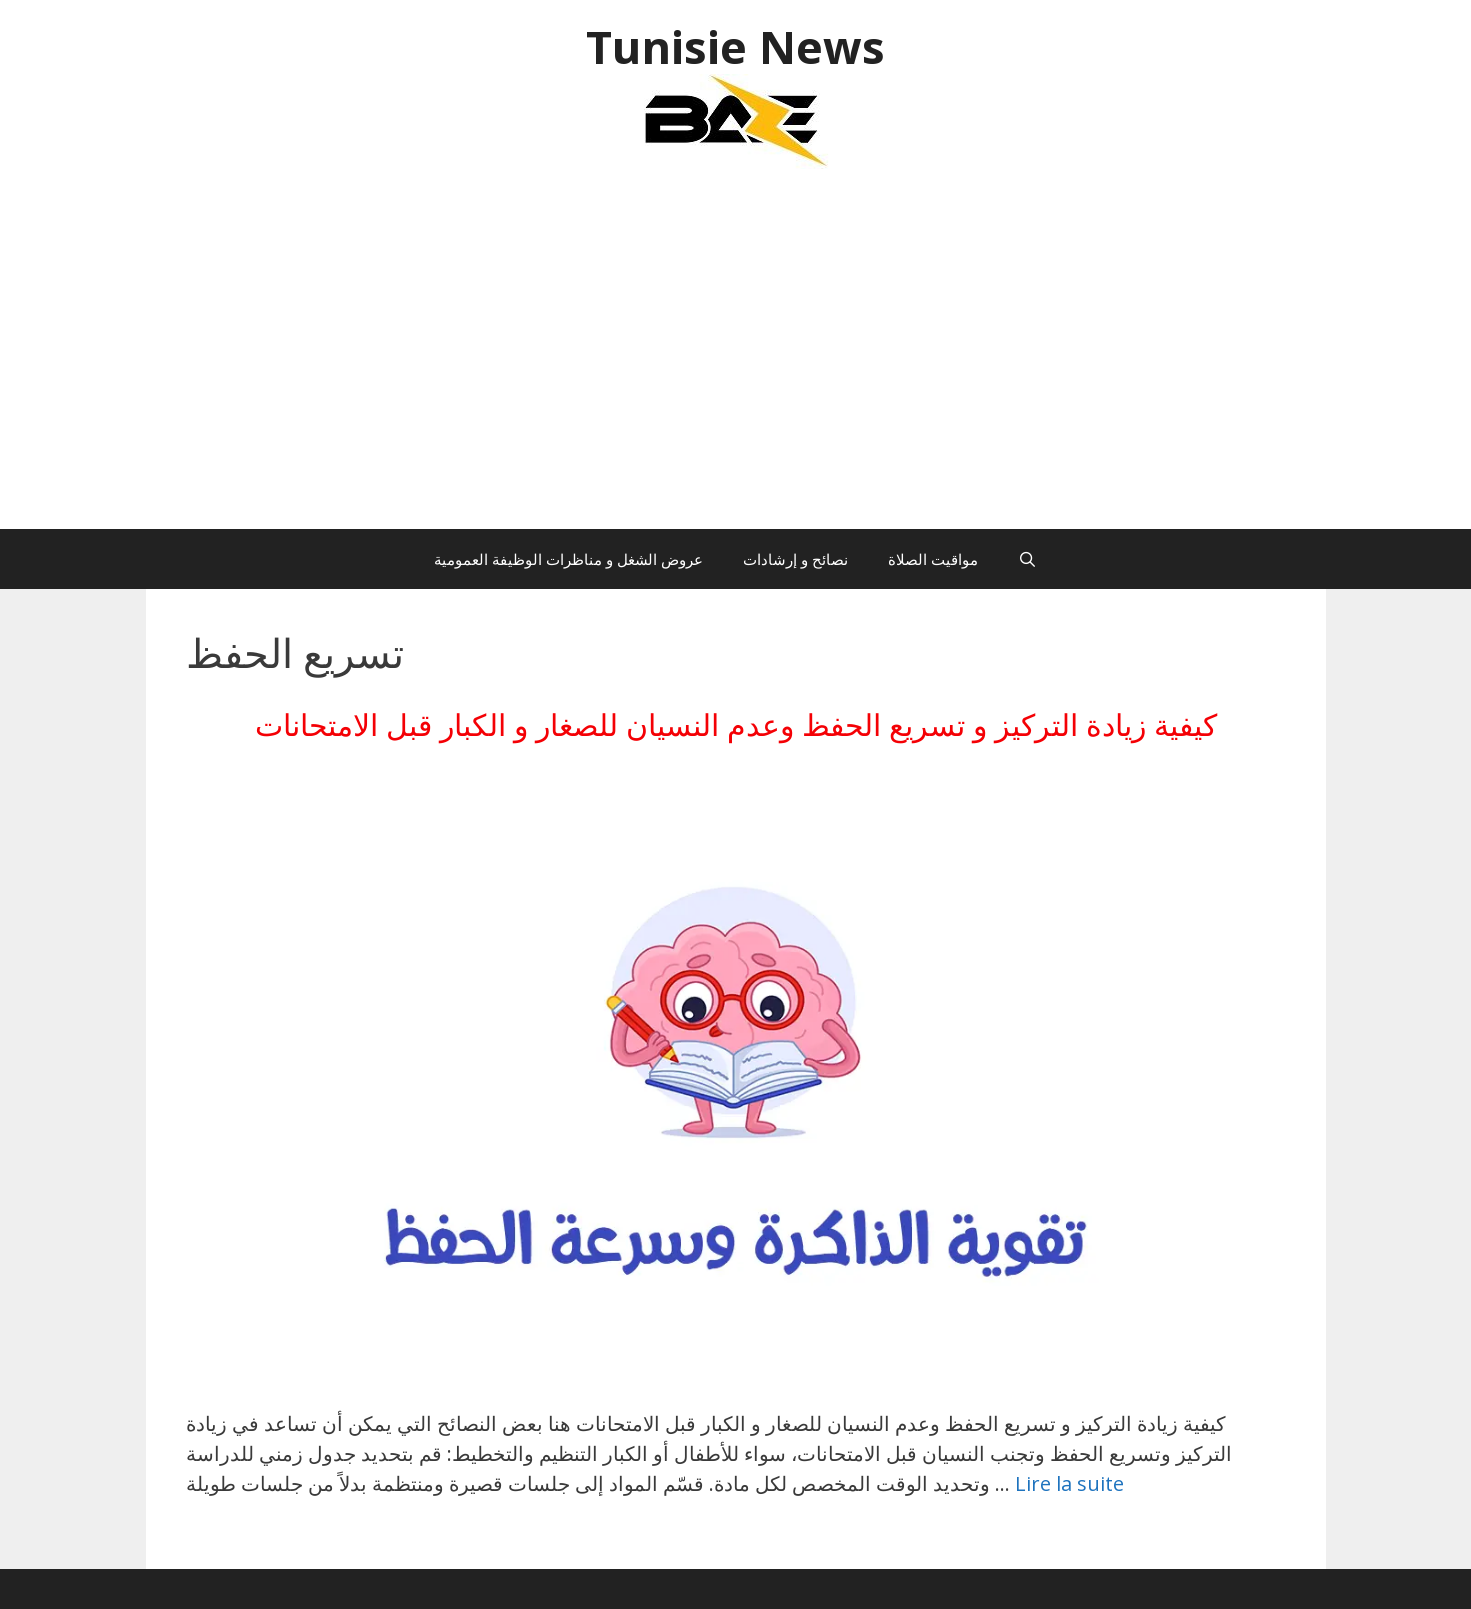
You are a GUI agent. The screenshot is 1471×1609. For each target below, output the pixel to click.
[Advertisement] (736, 359)
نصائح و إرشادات (795, 559)
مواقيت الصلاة (933, 559)
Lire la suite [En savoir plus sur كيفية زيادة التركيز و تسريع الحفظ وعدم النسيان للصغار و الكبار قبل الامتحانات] (1069, 1483)
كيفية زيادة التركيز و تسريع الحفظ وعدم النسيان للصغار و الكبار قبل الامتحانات (736, 724)
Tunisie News (735, 46)
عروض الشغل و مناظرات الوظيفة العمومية (568, 559)
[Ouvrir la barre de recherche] (1027, 559)
